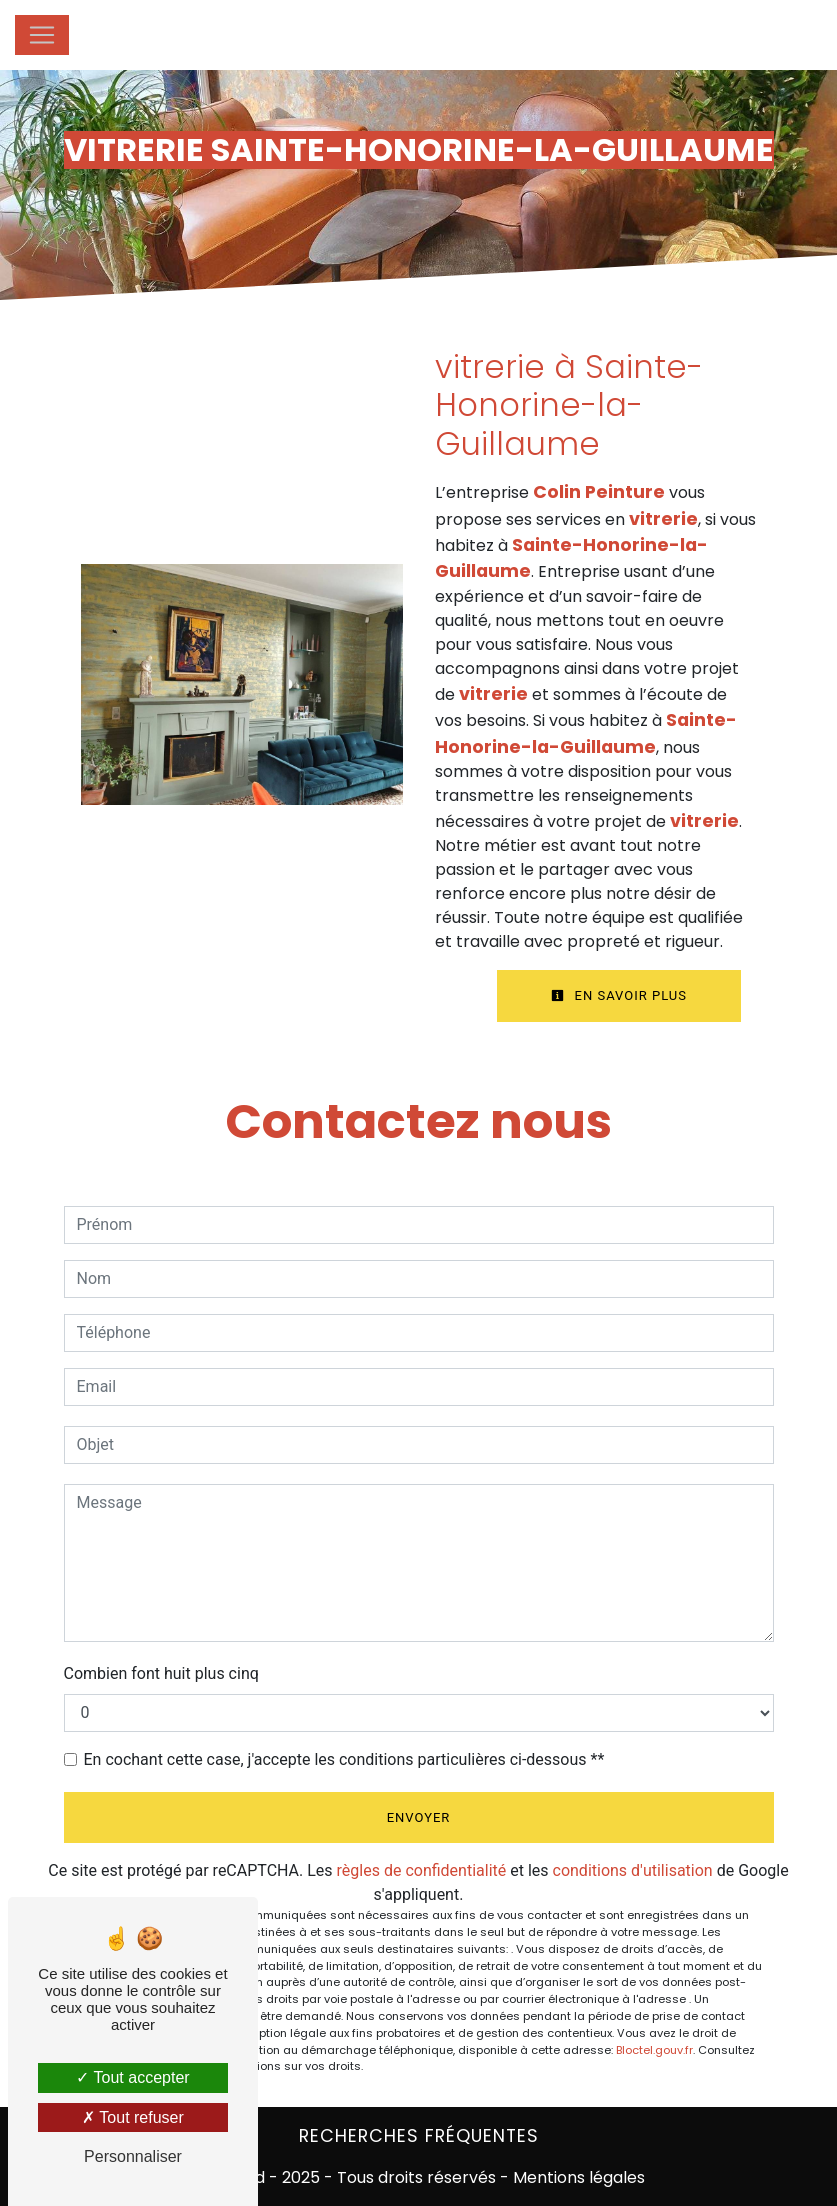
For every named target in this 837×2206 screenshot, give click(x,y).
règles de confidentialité (422, 1870)
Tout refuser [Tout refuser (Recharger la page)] (133, 2117)
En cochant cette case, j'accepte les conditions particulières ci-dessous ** (344, 1759)
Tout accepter (132, 2077)
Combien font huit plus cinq (161, 1673)
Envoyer (419, 1817)
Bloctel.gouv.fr (654, 2050)
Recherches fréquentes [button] (419, 2136)
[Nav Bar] (42, 35)
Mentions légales (577, 2177)
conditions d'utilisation (633, 1870)
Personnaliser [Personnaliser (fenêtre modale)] (133, 2156)
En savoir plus (619, 995)
